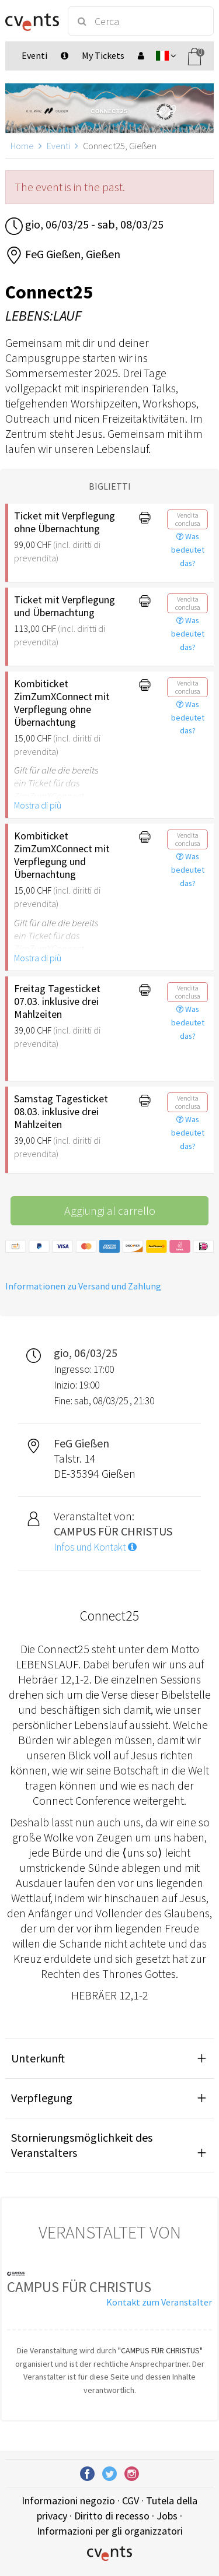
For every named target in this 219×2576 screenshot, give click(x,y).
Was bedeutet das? (187, 549)
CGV (130, 2500)
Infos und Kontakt (95, 1547)
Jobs (167, 2515)
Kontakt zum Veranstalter (159, 2302)
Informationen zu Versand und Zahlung (83, 1286)
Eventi (58, 146)
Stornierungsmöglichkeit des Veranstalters (81, 2145)
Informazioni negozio (68, 2500)
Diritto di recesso (112, 2515)
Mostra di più (37, 805)
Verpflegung (41, 2097)
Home (22, 146)
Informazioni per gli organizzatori (110, 2531)
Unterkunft (38, 2058)
